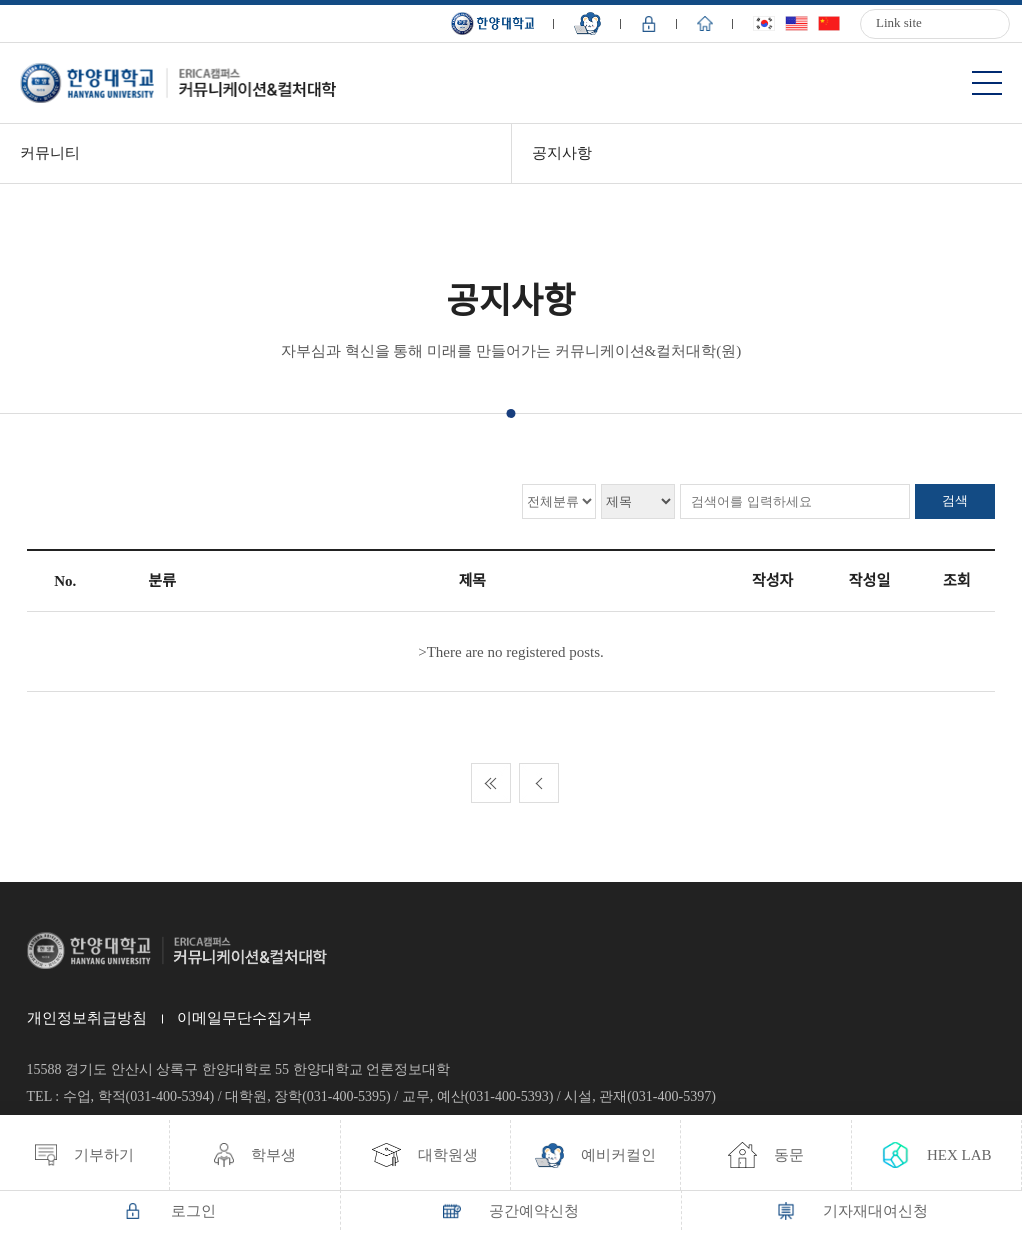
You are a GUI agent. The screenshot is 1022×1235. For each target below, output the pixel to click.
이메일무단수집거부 (244, 1018)
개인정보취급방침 (87, 1018)
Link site (899, 22)
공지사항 (562, 153)
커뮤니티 (50, 153)
